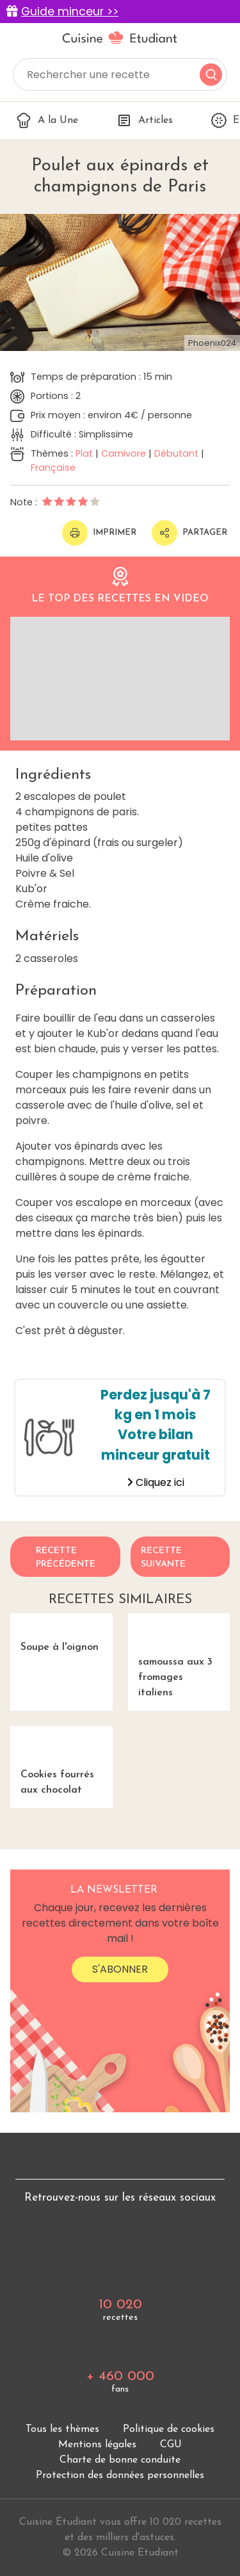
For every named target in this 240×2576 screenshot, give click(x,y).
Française (53, 467)
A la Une (47, 120)
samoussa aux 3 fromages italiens (179, 1655)
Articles (144, 120)
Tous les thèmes (62, 2429)
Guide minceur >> (69, 11)
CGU (171, 2445)
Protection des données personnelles (120, 2475)
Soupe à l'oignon (54, 1633)
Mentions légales (97, 2445)
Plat (84, 453)
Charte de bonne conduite (120, 2460)
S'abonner (120, 1969)
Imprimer (99, 533)
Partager (189, 533)
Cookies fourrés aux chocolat (61, 1760)
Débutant (176, 453)
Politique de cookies (168, 2429)
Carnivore (123, 453)
